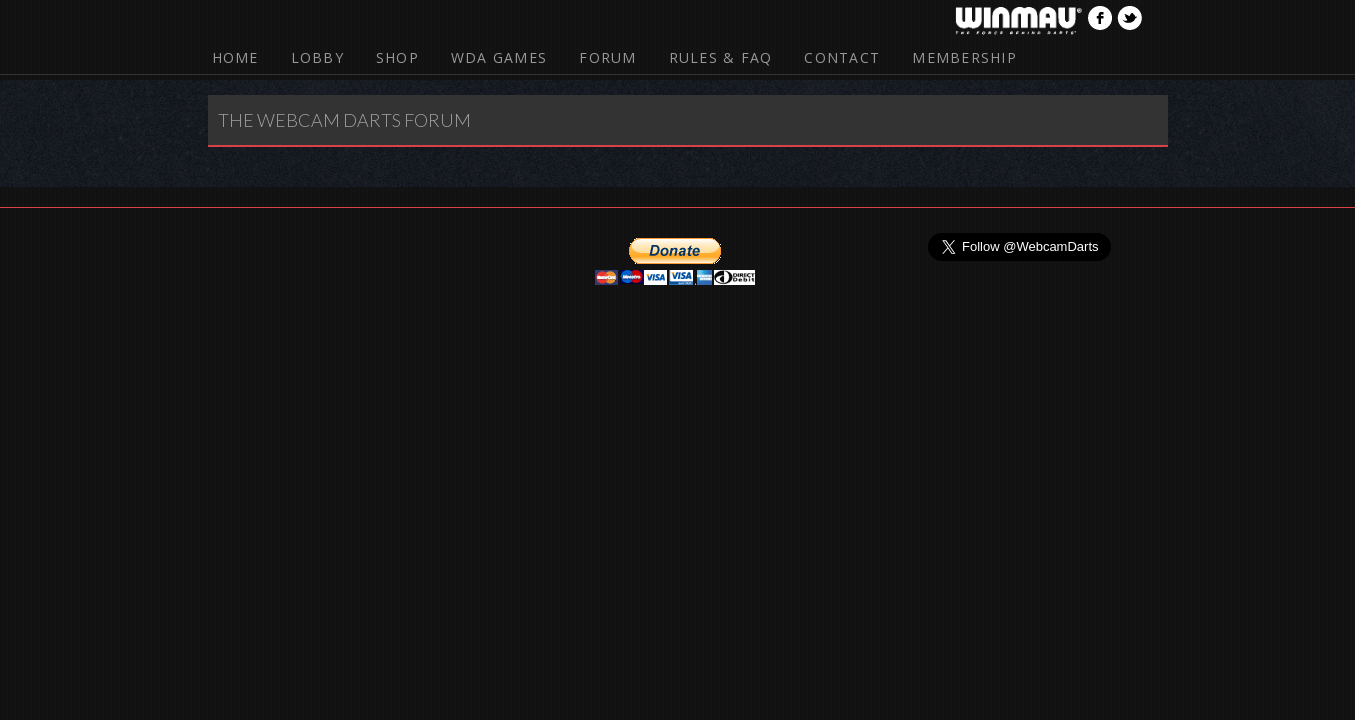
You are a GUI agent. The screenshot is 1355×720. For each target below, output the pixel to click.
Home (235, 57)
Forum (607, 57)
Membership (964, 57)
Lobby (317, 57)
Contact (842, 57)
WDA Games (499, 57)
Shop (397, 57)
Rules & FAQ (721, 57)
